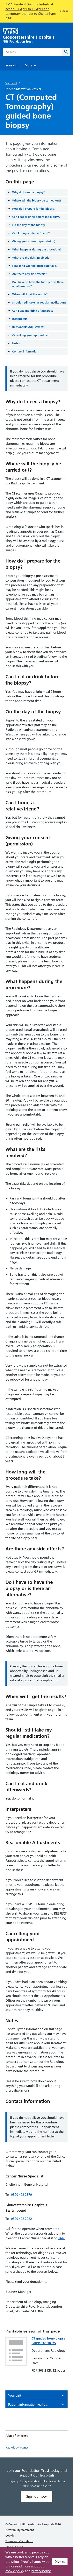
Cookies (10, 2535)
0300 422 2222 (21, 2219)
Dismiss (60, 2562)
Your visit (11, 83)
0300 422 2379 (21, 2195)
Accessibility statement (19, 2530)
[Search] (66, 52)
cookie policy (14, 2571)
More (31, 66)
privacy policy (41, 2571)
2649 (61, 2238)
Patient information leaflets (23, 89)
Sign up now (36, 2496)
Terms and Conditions (19, 2541)
